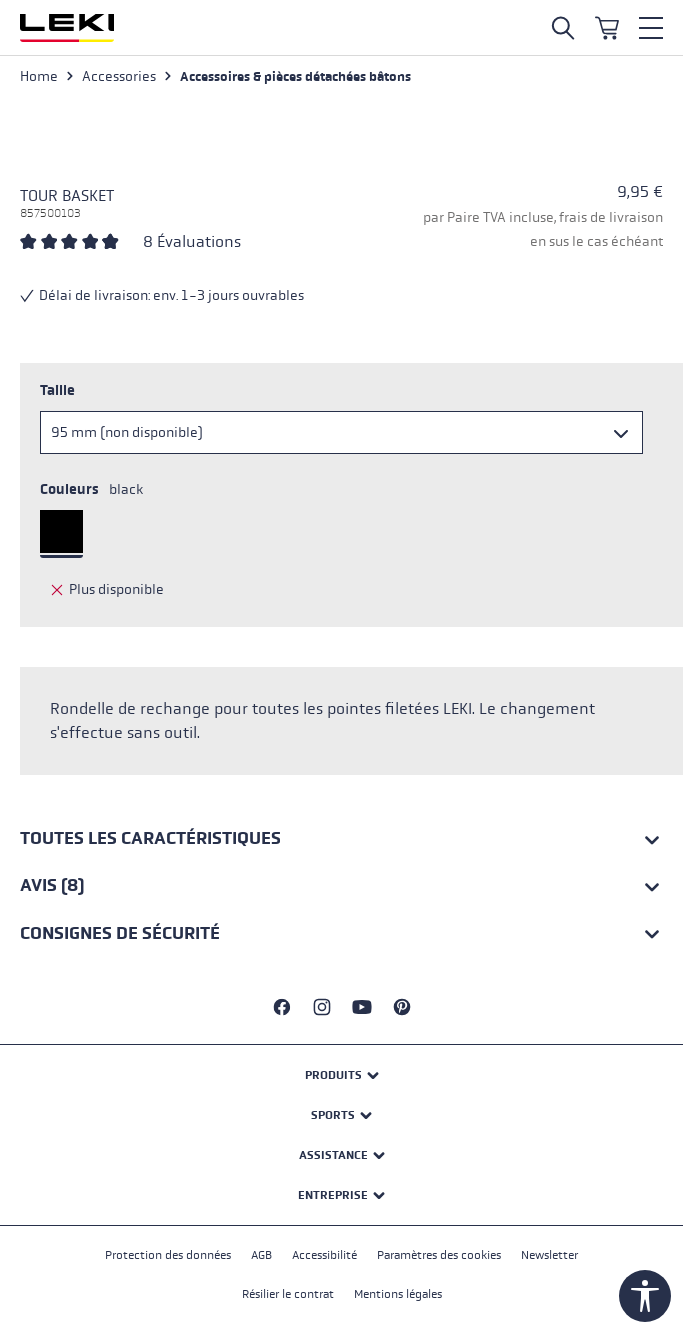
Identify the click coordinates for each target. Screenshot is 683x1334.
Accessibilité (324, 1255)
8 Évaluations (192, 241)
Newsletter (549, 1255)
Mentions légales (398, 1294)
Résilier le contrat (288, 1294)
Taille (57, 390)
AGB (261, 1255)
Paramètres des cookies (439, 1255)
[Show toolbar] (645, 1296)
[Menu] (651, 28)
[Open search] (563, 28)
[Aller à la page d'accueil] (67, 28)
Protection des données (168, 1255)
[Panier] (607, 28)
